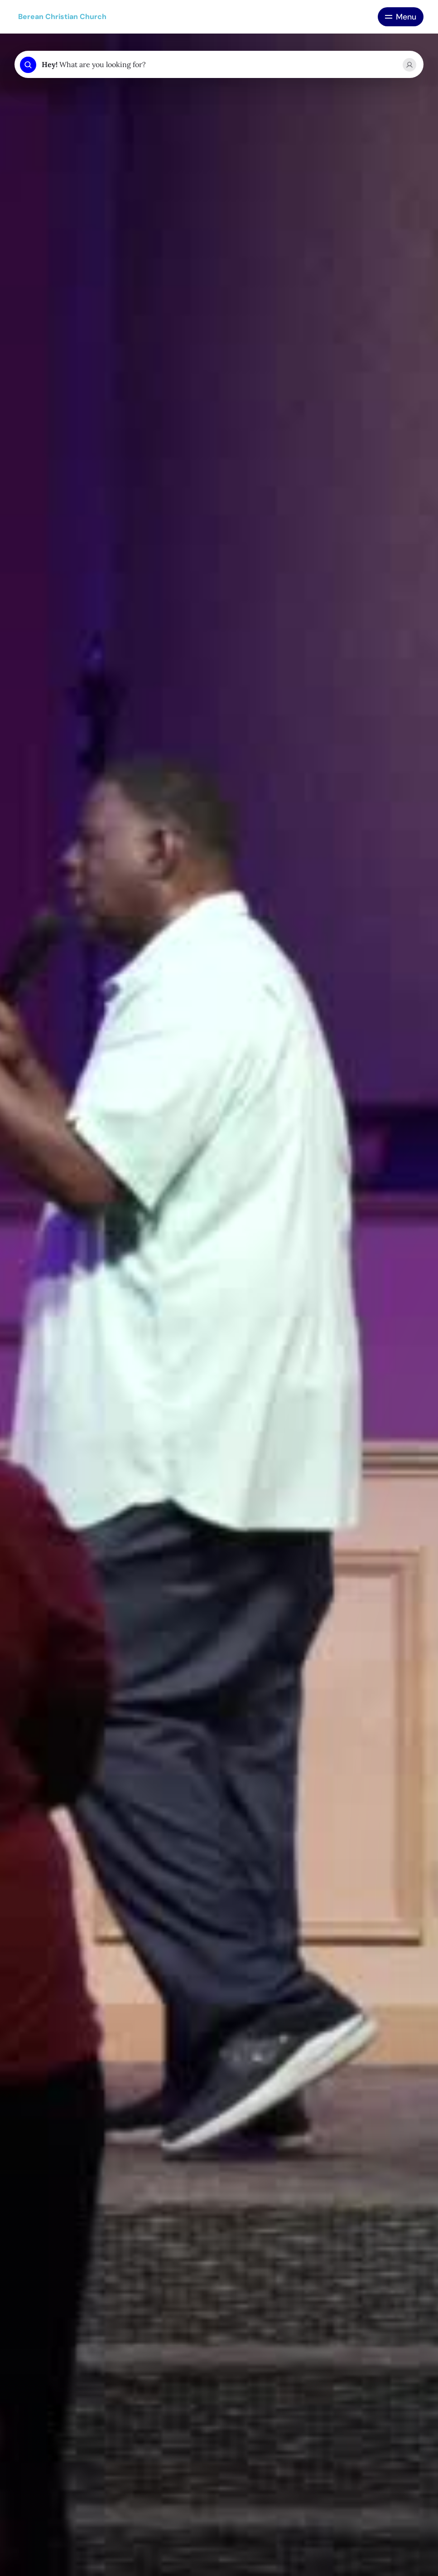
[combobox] (218, 65)
